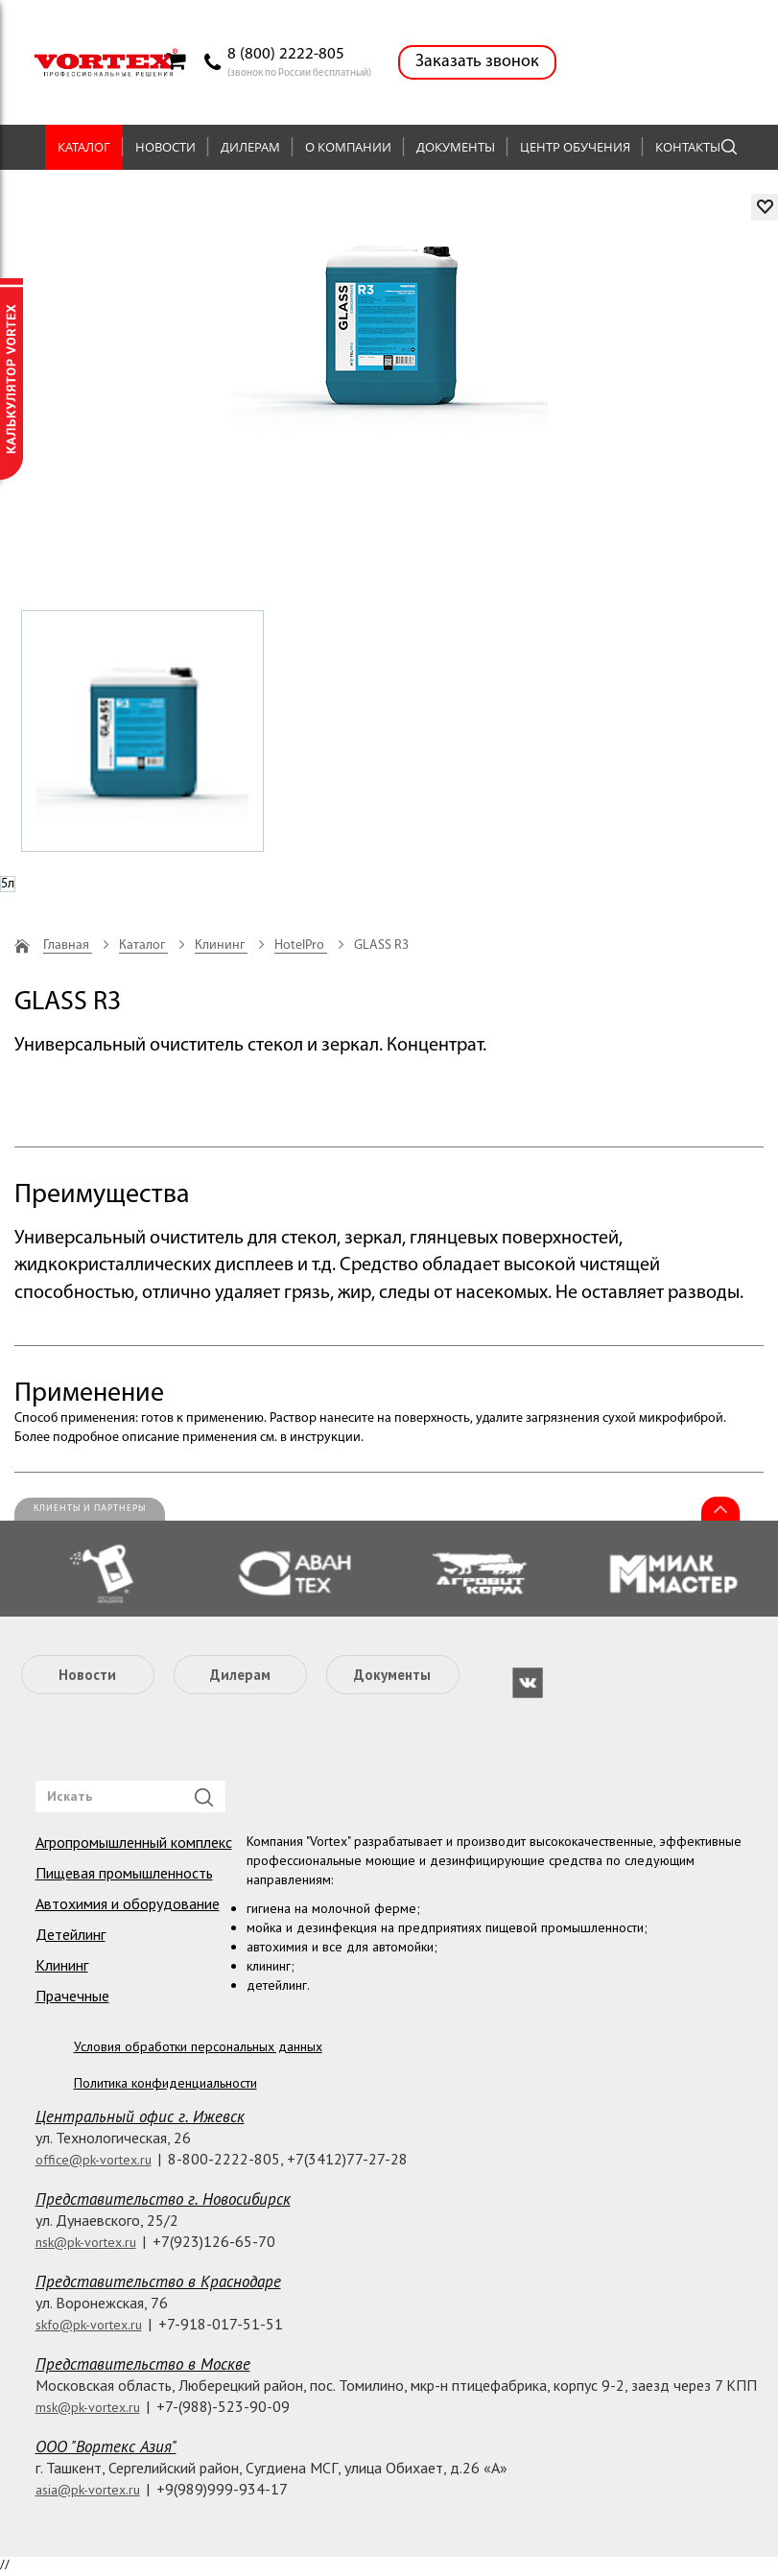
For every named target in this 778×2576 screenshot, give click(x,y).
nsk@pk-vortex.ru (85, 2242)
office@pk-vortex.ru (93, 2159)
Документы (455, 146)
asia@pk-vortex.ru (87, 2489)
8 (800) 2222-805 (285, 54)
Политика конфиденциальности (165, 2083)
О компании (348, 146)
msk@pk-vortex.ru (87, 2407)
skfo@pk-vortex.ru (88, 2324)
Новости (165, 146)
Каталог (84, 146)
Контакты (687, 146)
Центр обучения (575, 146)
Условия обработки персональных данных (198, 2046)
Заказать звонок (477, 62)
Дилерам (250, 146)
